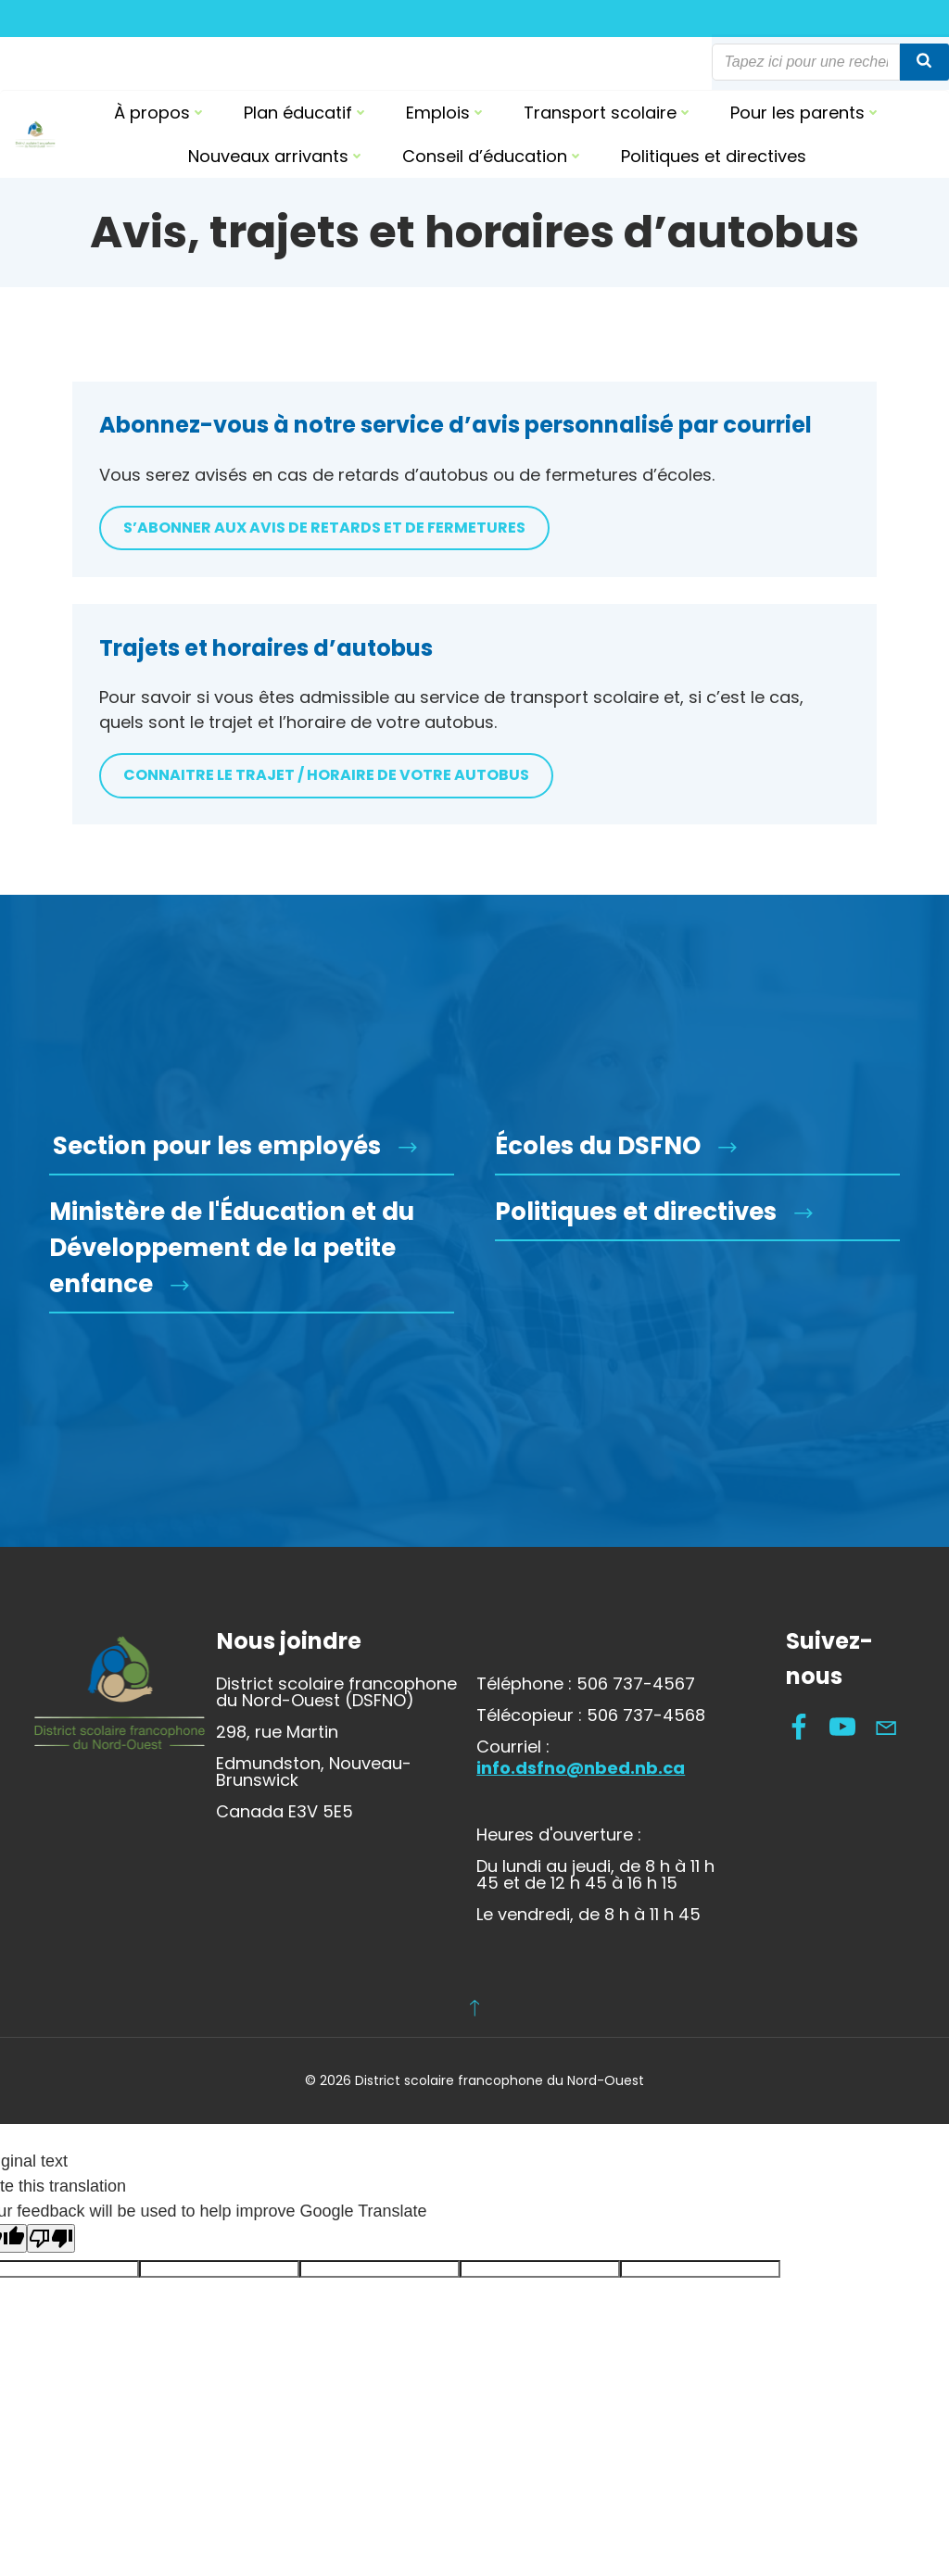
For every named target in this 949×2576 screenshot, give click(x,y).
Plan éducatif (306, 112)
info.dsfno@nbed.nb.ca (581, 1818)
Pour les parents (805, 112)
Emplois (446, 112)
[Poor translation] (51, 2292)
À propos (160, 112)
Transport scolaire (608, 112)
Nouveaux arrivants (276, 156)
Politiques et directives (713, 156)
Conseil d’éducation (493, 156)
